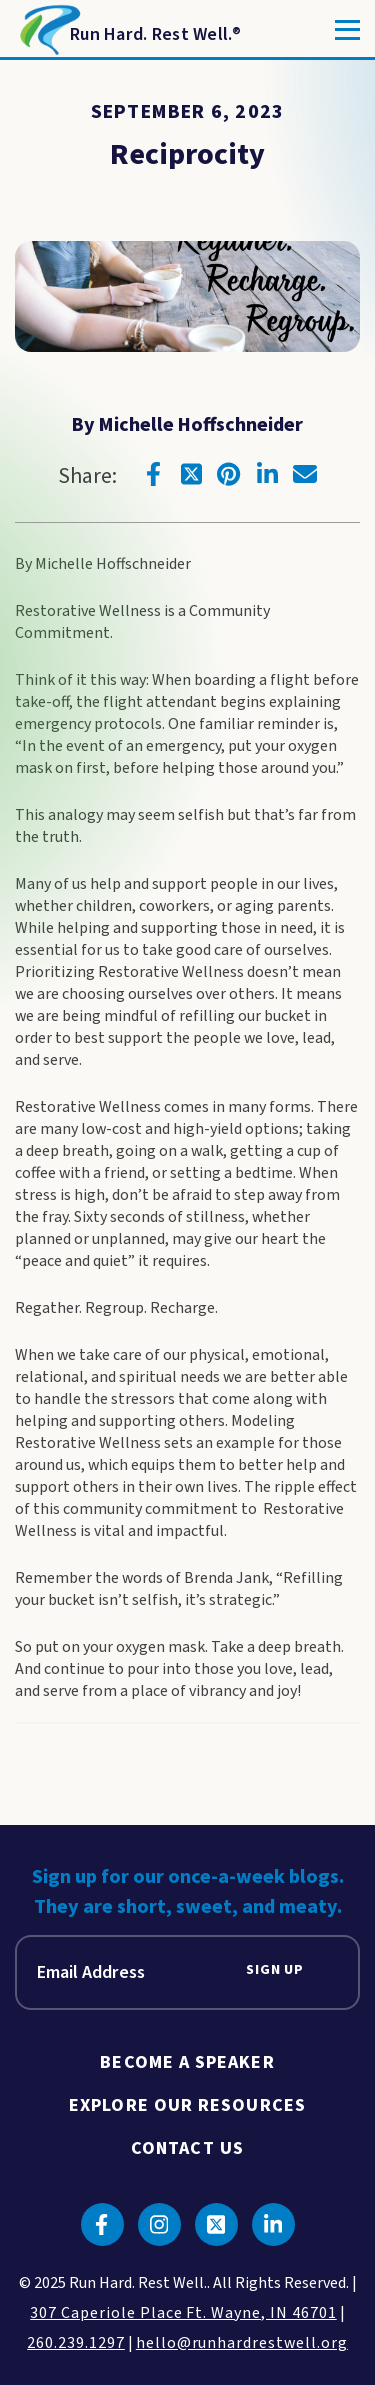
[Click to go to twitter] (191, 474)
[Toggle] (347, 30)
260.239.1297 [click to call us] (76, 2343)
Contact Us (187, 2148)
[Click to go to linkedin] (267, 474)
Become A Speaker (187, 2062)
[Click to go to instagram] (159, 2224)
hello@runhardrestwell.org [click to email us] (242, 2343)
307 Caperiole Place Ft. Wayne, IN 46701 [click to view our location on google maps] (183, 2313)
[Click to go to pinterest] (229, 474)
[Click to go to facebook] (153, 474)
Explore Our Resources (187, 2105)
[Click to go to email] (305, 474)
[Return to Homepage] (128, 30)
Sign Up (275, 1970)
